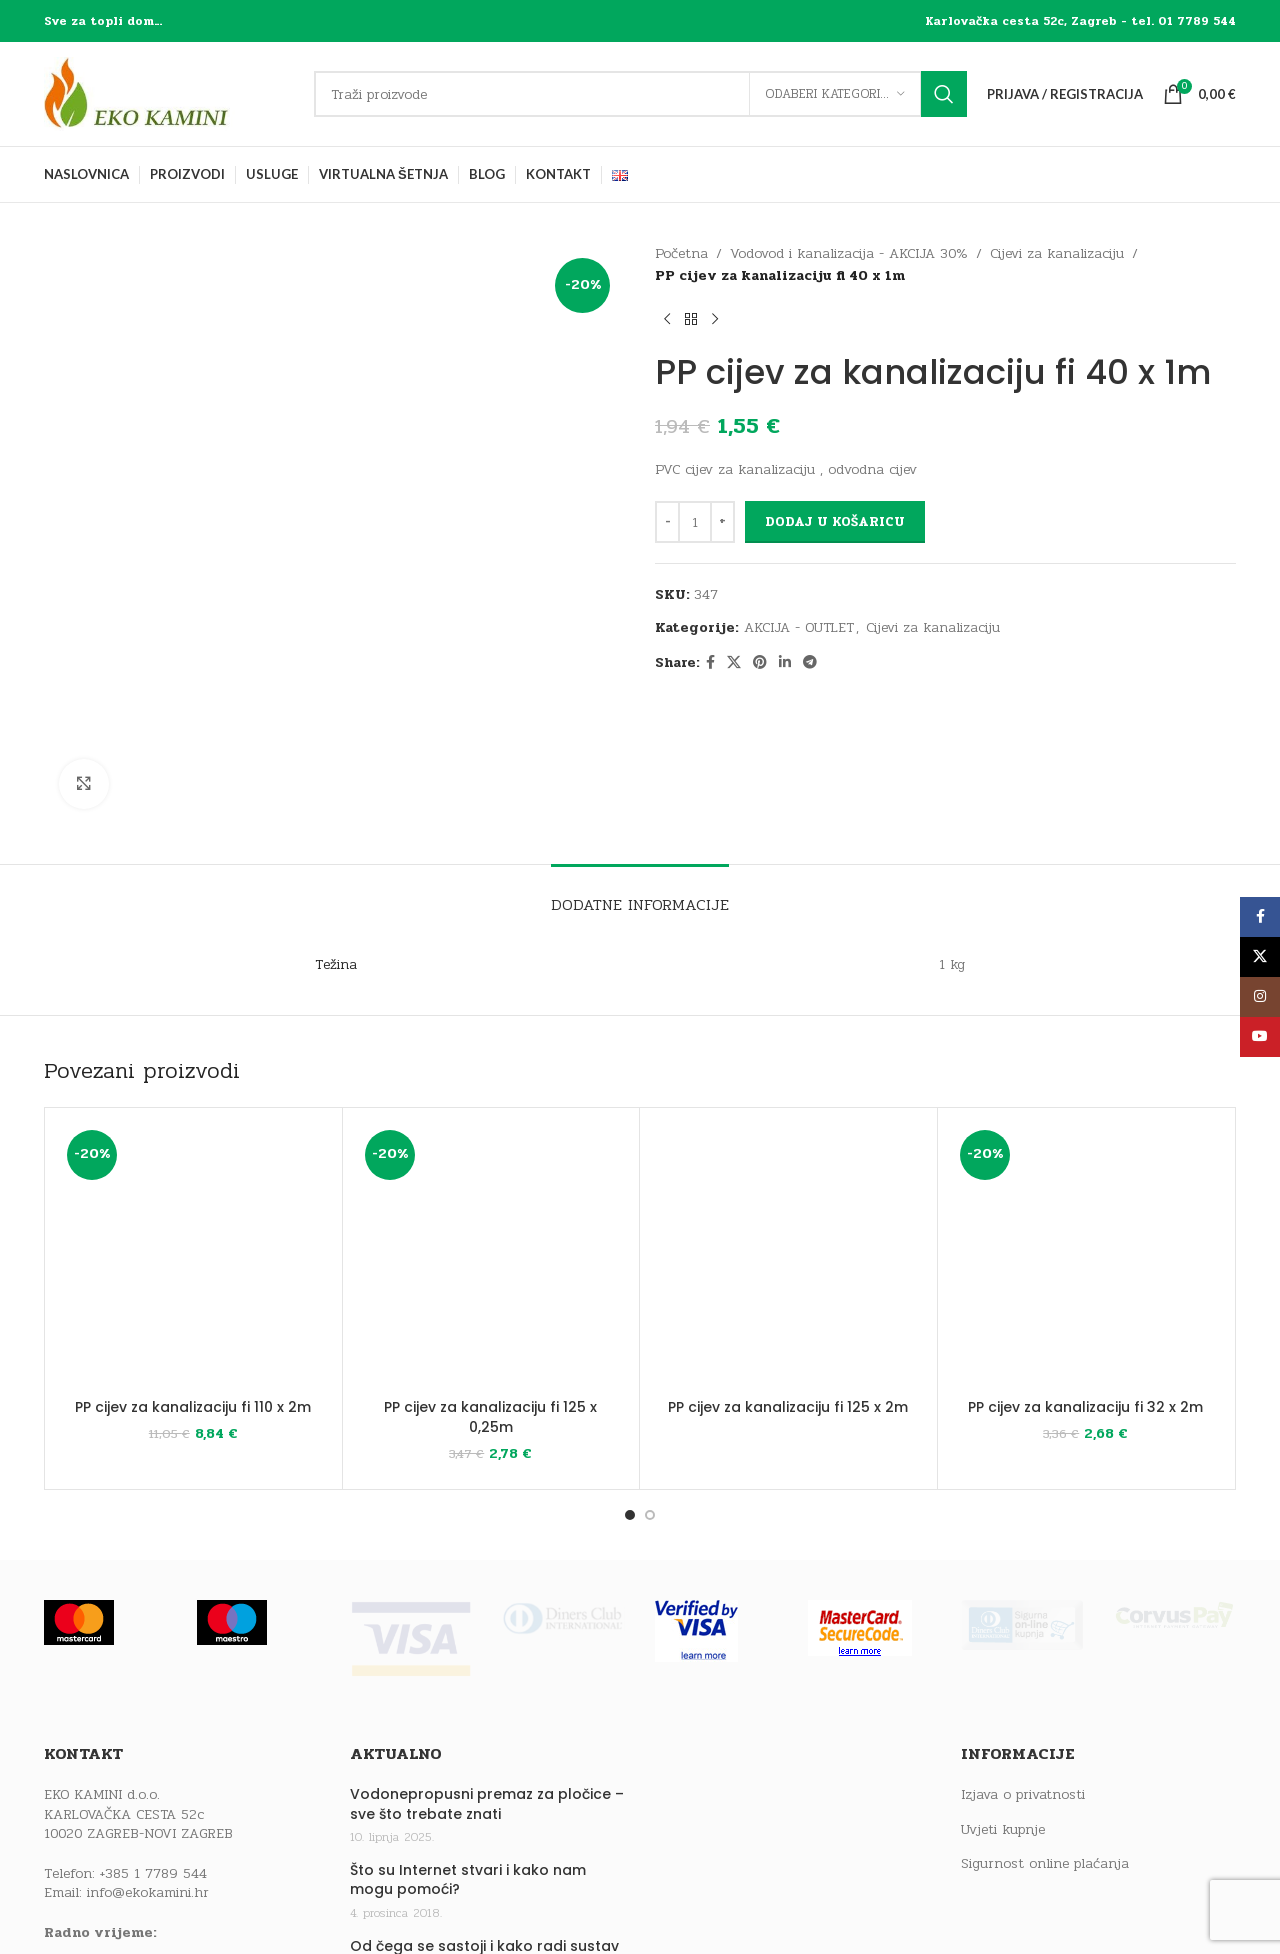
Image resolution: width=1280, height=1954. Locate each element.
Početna (681, 253)
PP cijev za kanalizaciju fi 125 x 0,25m (490, 1270)
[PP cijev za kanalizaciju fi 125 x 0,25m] (491, 1109)
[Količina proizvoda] (695, 522)
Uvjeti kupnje (1003, 1683)
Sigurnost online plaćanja (1045, 1717)
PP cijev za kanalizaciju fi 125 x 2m (788, 1260)
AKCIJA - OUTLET (799, 627)
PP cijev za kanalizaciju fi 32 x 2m (1085, 1260)
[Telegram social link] (810, 663)
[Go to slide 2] (650, 1368)
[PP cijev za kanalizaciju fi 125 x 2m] (788, 1109)
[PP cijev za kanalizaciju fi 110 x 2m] (193, 1109)
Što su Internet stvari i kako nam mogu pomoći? (468, 1733)
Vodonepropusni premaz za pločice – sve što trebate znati (487, 1657)
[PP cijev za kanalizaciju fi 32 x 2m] (1086, 1109)
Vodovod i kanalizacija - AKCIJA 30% (849, 253)
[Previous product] (667, 320)
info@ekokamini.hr (148, 1745)
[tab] (640, 747)
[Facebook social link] (710, 663)
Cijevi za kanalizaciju (1057, 253)
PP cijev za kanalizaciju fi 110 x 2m (193, 1260)
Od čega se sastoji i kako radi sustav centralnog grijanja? (484, 1809)
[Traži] (640, 94)
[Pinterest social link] (760, 663)
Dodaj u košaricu (835, 522)
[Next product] (715, 320)
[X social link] (734, 663)
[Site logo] (169, 93)
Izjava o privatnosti (1023, 1648)
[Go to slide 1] (630, 1368)
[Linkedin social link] (785, 663)
